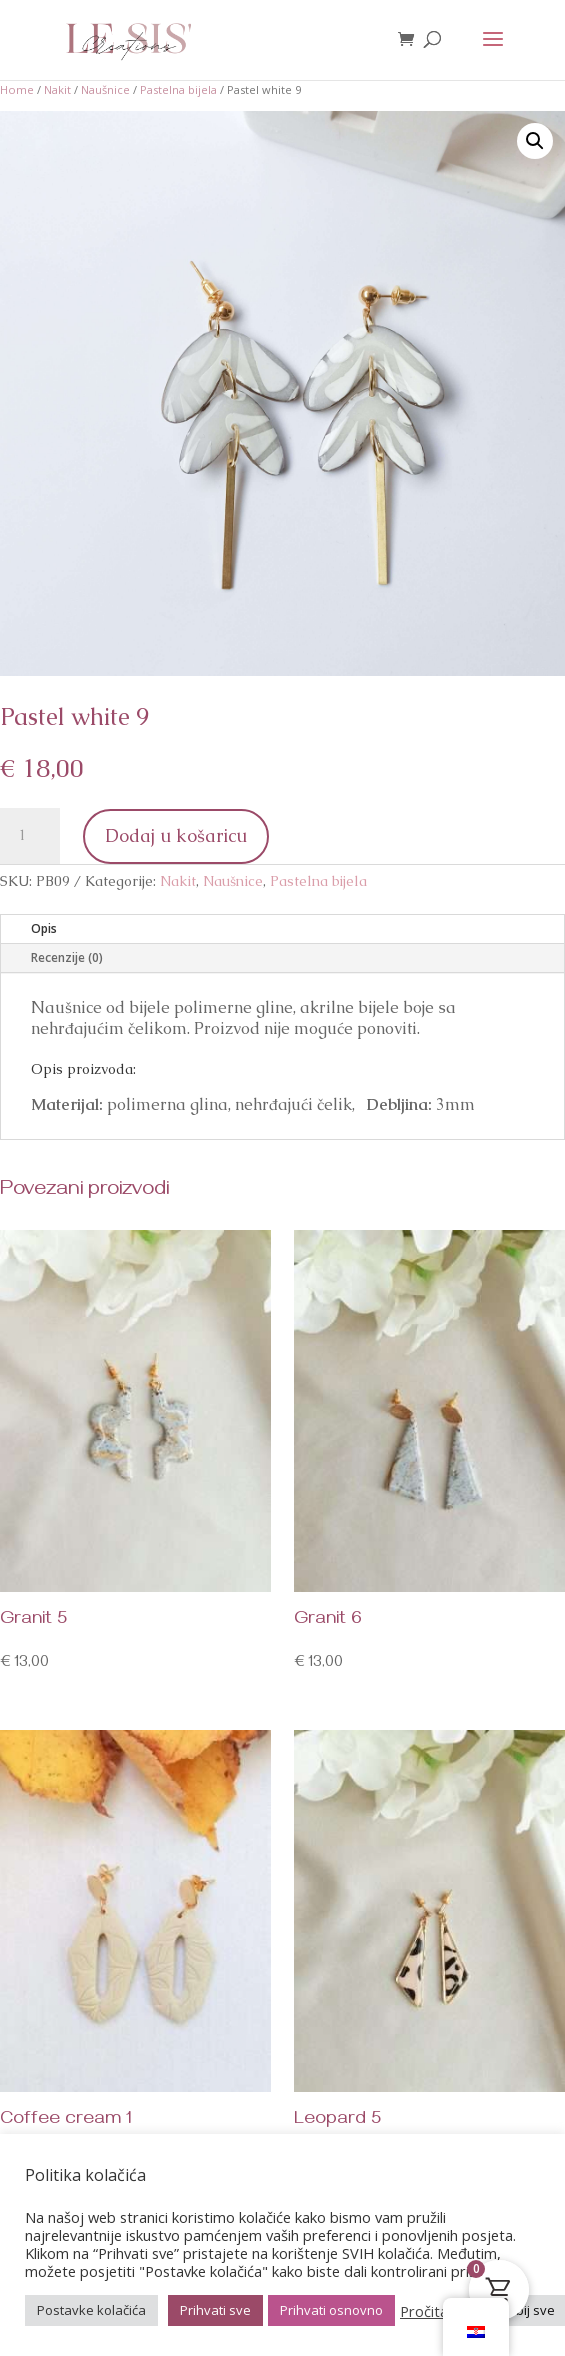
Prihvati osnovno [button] (331, 2310)
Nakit (57, 89)
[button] (535, 141)
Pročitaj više (440, 2311)
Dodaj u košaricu (176, 835)
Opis (44, 928)
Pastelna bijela (178, 89)
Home (17, 89)
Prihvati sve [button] (215, 2310)
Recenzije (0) (67, 957)
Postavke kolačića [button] (91, 2310)
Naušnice (105, 89)
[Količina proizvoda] (30, 836)
